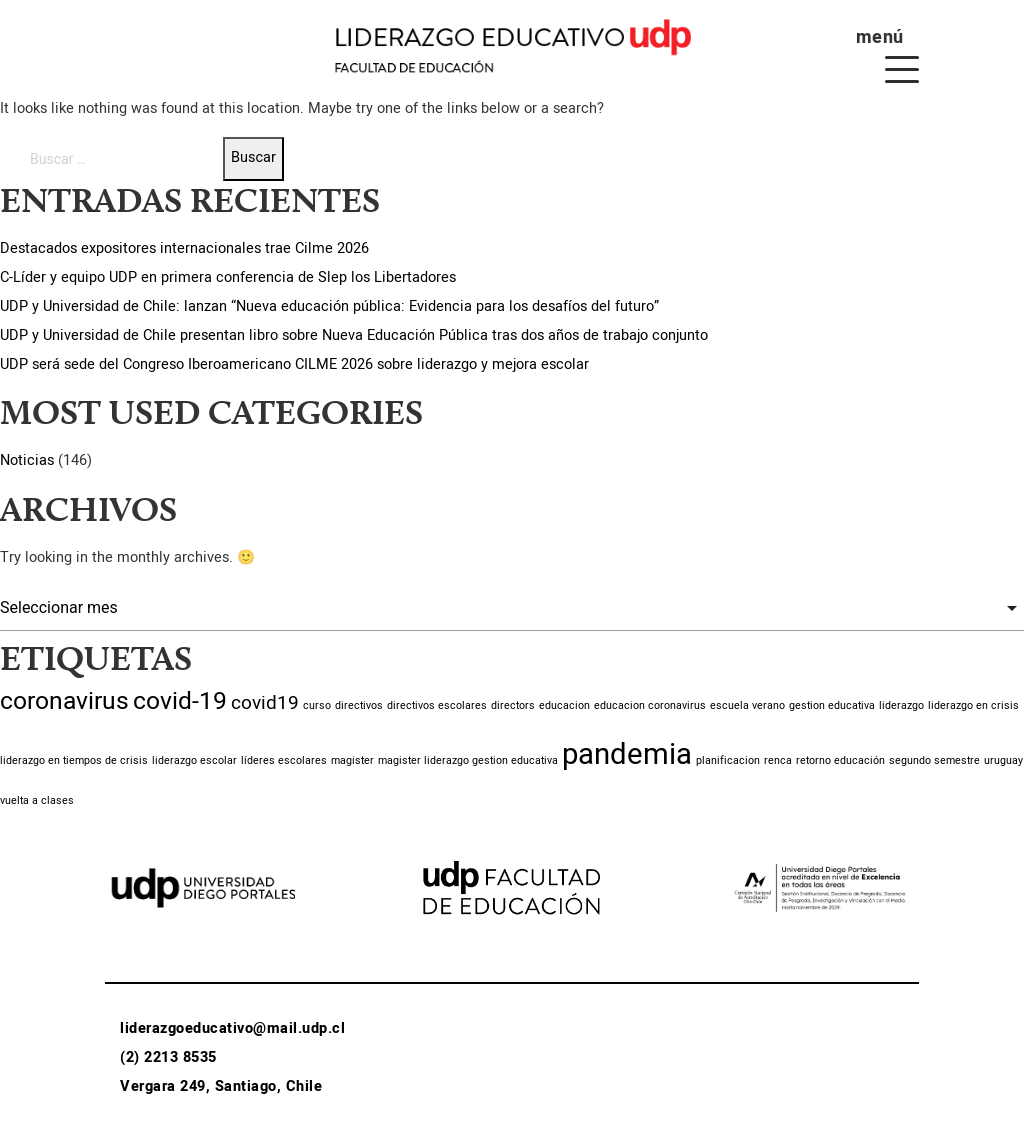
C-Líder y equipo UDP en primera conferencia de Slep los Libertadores (228, 277)
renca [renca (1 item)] (778, 760)
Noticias (27, 460)
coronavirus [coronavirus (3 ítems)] (64, 701)
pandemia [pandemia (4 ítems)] (627, 754)
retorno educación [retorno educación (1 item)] (840, 760)
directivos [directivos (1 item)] (359, 705)
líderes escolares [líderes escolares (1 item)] (284, 760)
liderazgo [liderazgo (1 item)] (901, 705)
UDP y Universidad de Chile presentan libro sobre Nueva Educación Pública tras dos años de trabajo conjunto (354, 335)
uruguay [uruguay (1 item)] (1003, 760)
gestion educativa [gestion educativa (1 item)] (832, 705)
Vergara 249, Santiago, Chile (221, 1086)
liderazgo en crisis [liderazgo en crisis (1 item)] (973, 705)
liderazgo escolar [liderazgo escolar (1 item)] (194, 760)
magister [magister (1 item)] (352, 760)
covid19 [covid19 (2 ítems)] (265, 703)
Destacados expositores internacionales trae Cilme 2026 (184, 248)
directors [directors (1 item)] (513, 705)
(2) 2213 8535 (168, 1057)
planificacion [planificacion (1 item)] (728, 760)
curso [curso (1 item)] (317, 705)
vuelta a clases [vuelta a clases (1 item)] (37, 800)
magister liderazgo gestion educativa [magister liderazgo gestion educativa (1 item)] (468, 760)
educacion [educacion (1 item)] (564, 705)
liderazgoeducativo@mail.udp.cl (232, 1028)
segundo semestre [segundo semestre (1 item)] (934, 760)
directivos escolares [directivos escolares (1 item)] (437, 705)
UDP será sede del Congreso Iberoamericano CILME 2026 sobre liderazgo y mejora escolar (294, 364)
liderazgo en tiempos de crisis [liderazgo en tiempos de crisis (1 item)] (74, 760)
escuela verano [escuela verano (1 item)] (747, 705)
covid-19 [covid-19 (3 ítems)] (180, 701)
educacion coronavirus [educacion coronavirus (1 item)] (650, 705)
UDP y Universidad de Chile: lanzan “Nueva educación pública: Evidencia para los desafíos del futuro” (329, 306)
